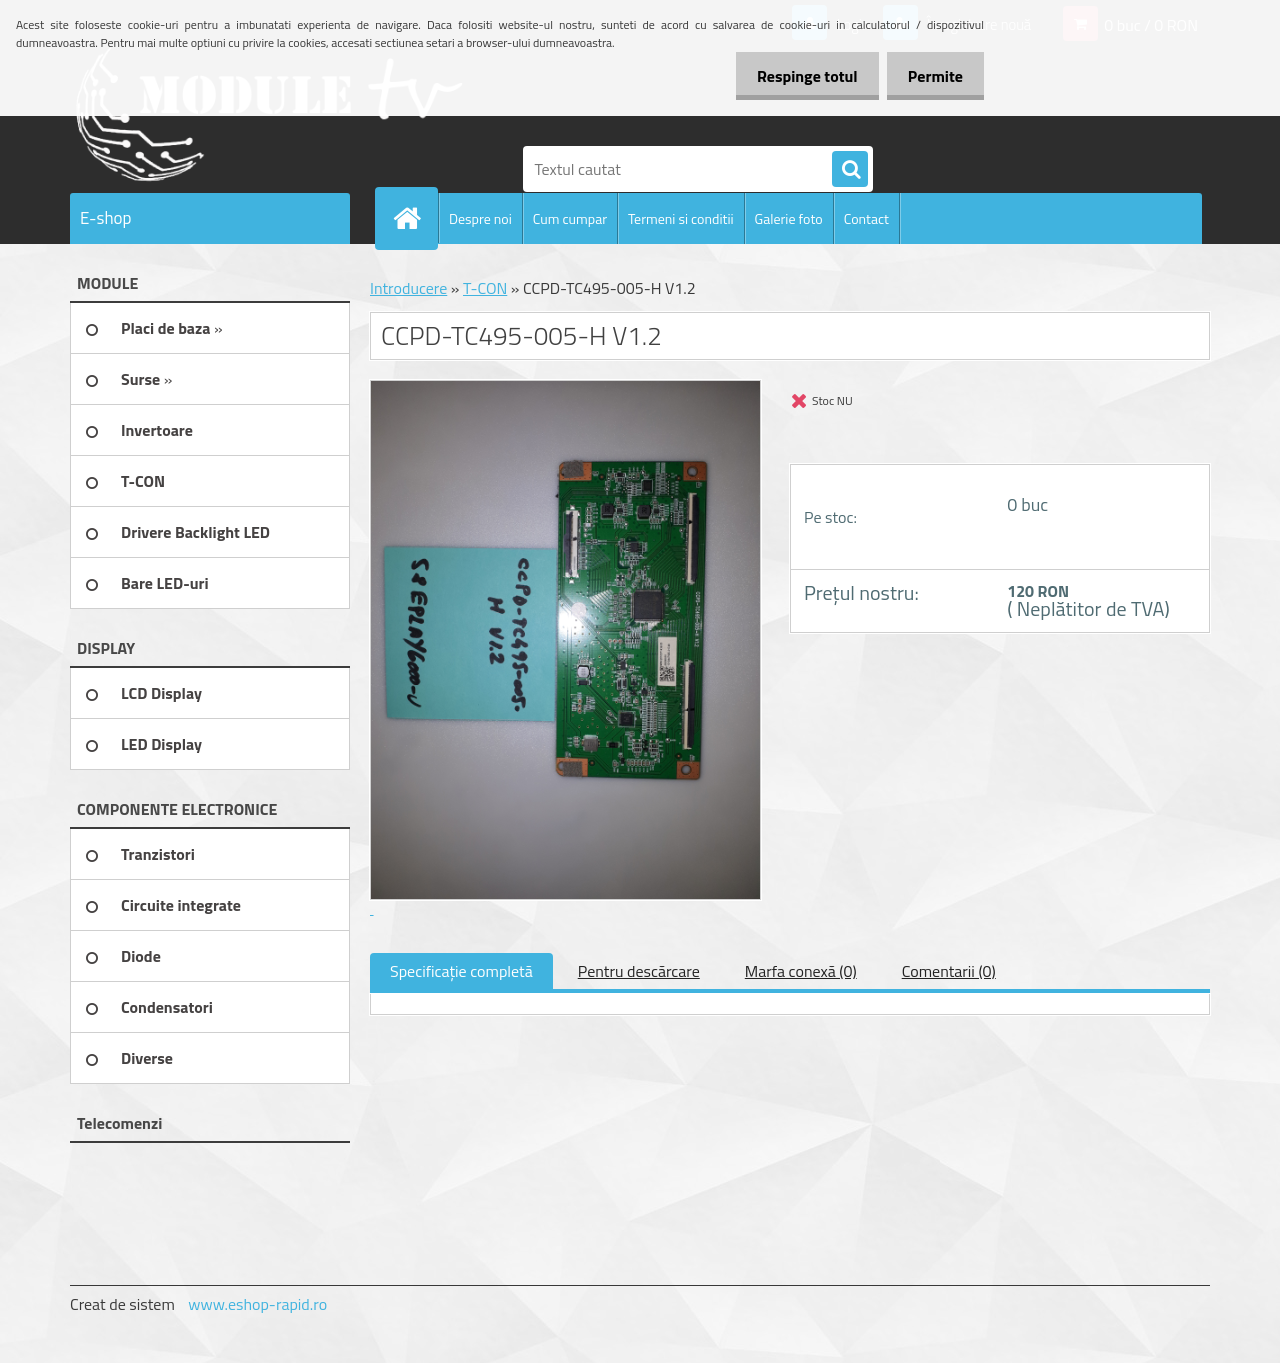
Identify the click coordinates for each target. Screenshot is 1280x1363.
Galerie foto (789, 218)
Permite (931, 76)
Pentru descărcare (639, 971)
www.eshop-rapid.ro (257, 1304)
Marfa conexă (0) (801, 971)
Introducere (408, 288)
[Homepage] (415, 218)
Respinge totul (795, 76)
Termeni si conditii (681, 218)
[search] (850, 170)
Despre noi (480, 218)
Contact (866, 218)
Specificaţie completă (461, 971)
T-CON (485, 288)
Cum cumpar (570, 218)
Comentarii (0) (949, 971)
